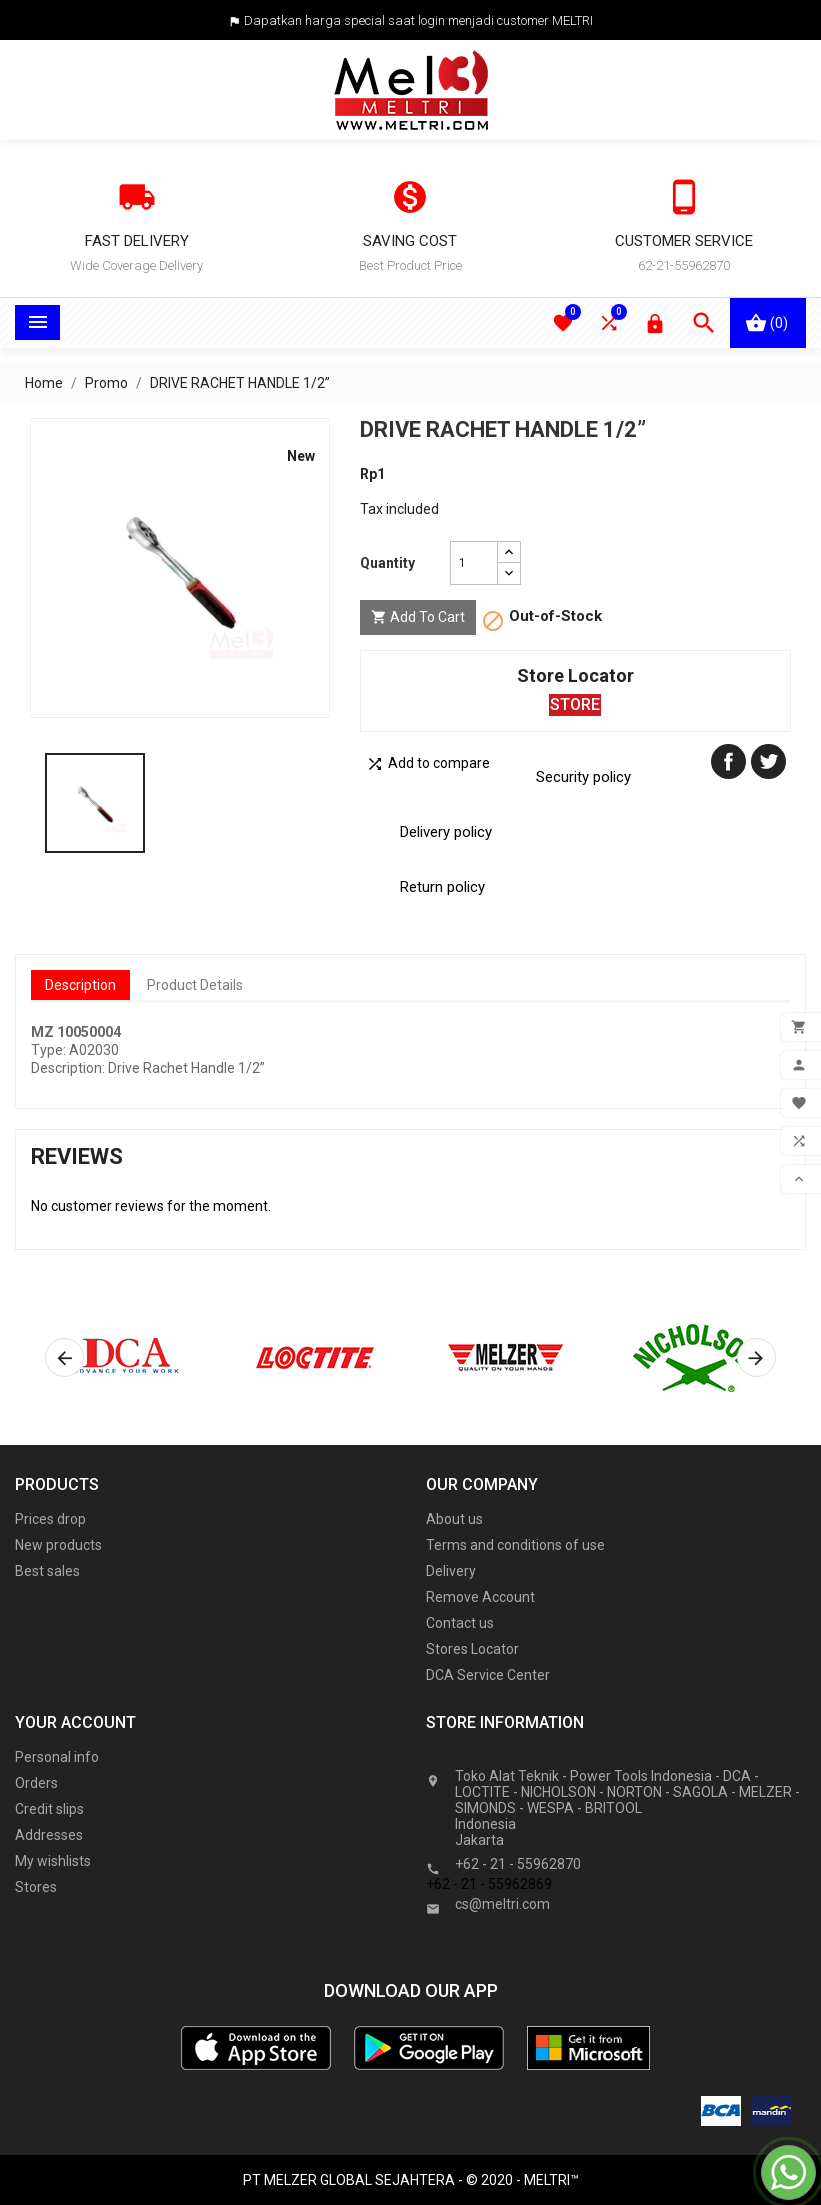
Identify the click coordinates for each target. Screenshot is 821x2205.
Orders (36, 1783)
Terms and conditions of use (515, 1545)
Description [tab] (80, 985)
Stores (36, 1887)
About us (454, 1519)
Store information (518, 1753)
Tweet (768, 761)
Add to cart (418, 617)
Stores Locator (472, 1649)
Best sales (47, 1571)
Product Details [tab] (195, 985)
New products (58, 1545)
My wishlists (53, 1861)
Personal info (57, 1757)
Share (728, 761)
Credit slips (49, 1809)
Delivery (451, 1571)
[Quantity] (474, 563)
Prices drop (50, 1519)
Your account (75, 1722)
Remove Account (480, 1597)
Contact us (460, 1623)
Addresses (49, 1835)
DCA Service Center (488, 1675)
